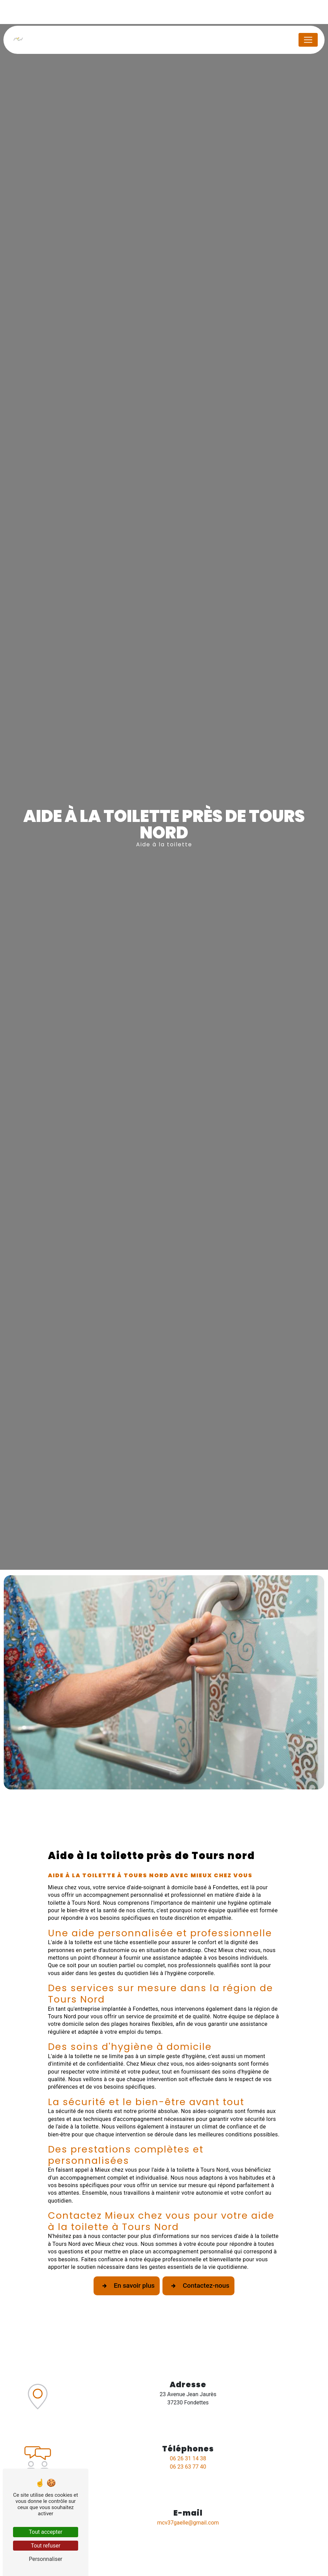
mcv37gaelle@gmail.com (188, 2522)
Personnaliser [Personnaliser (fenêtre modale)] (45, 2559)
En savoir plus (127, 2286)
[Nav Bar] (308, 40)
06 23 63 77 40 (188, 2466)
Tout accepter (45, 2532)
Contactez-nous (198, 2286)
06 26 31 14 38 (188, 2458)
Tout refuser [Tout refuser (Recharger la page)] (45, 2545)
